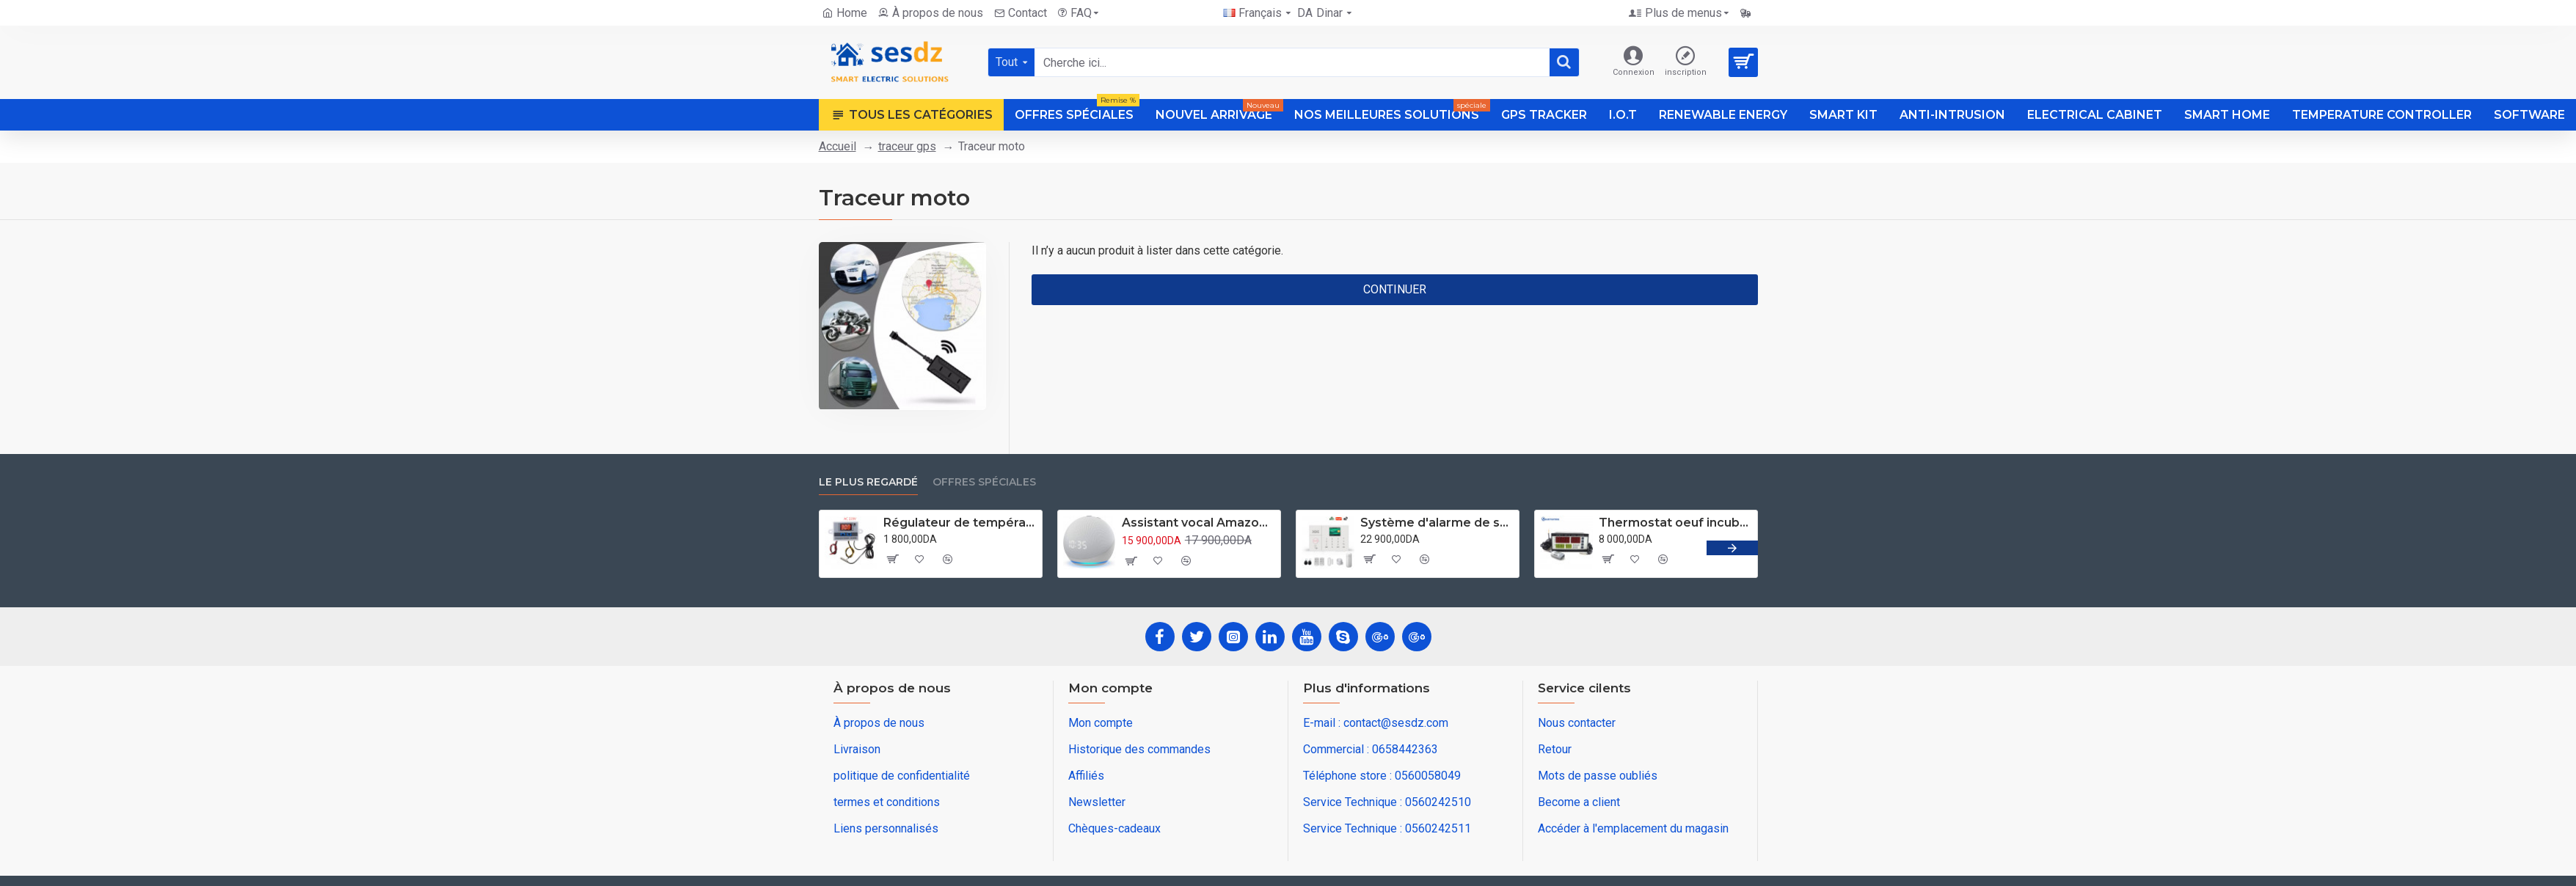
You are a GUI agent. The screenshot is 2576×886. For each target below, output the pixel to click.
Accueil (837, 146)
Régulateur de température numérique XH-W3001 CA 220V (960, 523)
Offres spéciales (984, 482)
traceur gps (907, 146)
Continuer (1394, 289)
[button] (1732, 548)
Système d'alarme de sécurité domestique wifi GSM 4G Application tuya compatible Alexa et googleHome (1437, 523)
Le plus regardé (868, 482)
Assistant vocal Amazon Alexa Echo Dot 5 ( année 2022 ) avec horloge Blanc (1198, 523)
